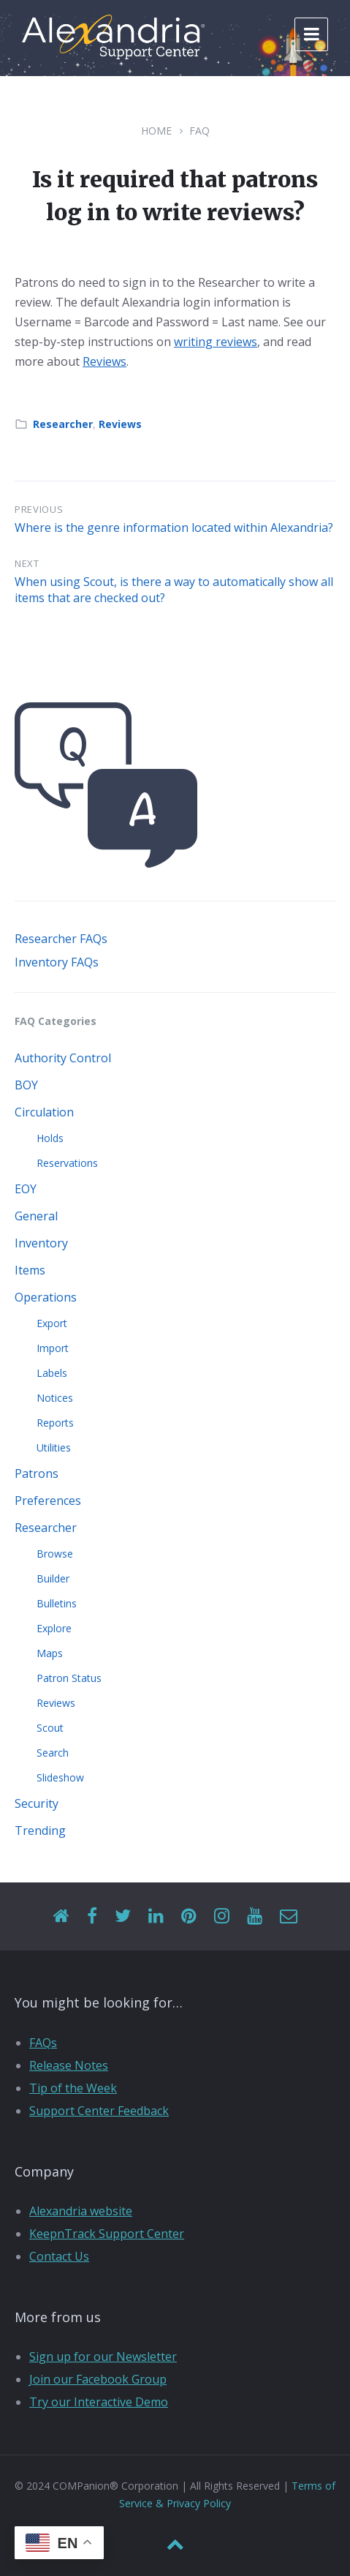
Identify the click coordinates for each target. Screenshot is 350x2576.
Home (156, 131)
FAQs (43, 2043)
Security (36, 1803)
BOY (26, 1085)
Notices (55, 1398)
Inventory (41, 1243)
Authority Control (63, 1058)
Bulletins (57, 1603)
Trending (40, 1830)
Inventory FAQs (57, 962)
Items (30, 1270)
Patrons (36, 1473)
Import (53, 1348)
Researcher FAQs (61, 939)
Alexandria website (80, 2211)
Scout (50, 1728)
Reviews (104, 361)
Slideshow (60, 1777)
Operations (46, 1297)
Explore (54, 1628)
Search (53, 1753)
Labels (52, 1373)
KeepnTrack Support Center (106, 2234)
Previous (39, 509)
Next (27, 563)
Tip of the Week (73, 2088)
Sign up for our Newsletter (103, 2356)
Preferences (48, 1500)
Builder (53, 1578)
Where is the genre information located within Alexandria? (174, 527)
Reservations (67, 1163)
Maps (50, 1653)
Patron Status (69, 1678)
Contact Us (59, 2256)
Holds (50, 1138)
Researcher (63, 424)
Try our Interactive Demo (98, 2402)
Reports (55, 1423)
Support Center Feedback (99, 2111)
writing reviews (215, 342)
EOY (26, 1189)
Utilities (54, 1447)
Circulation (44, 1112)
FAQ (199, 131)
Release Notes (68, 2065)
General (36, 1216)
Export (52, 1323)
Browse (55, 1554)
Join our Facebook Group (98, 2379)
